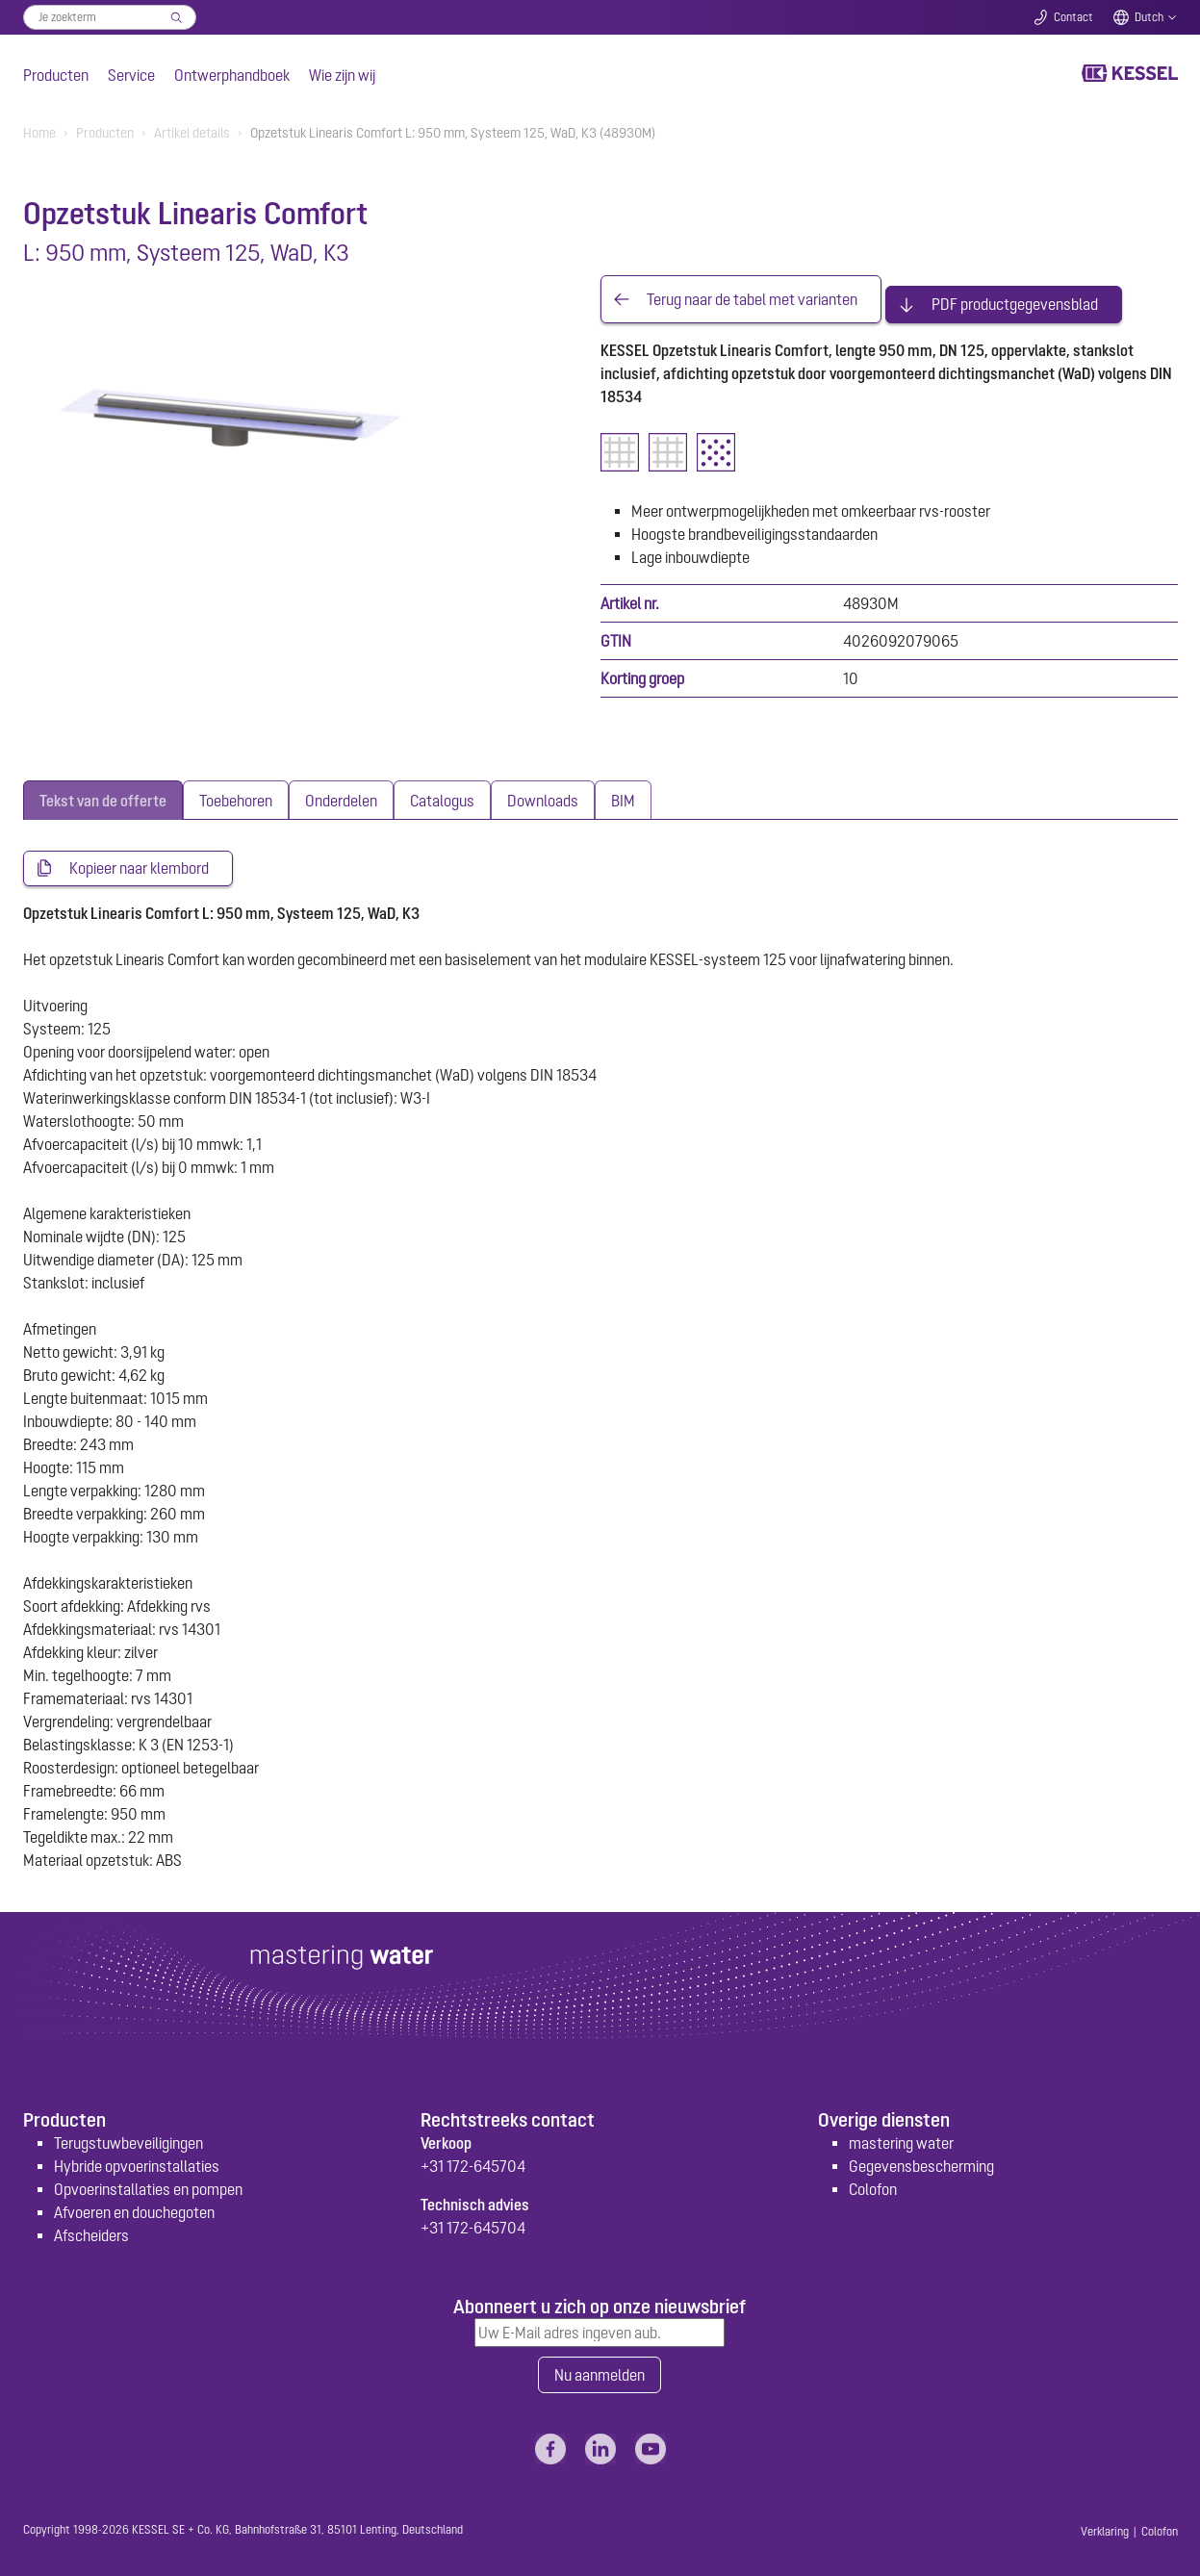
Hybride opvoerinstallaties (136, 2158)
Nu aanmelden (599, 2368)
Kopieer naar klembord (139, 859)
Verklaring (1105, 2526)
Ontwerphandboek (232, 75)
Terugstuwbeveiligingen (128, 2135)
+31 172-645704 (473, 2158)
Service (131, 75)
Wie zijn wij (342, 75)
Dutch (1149, 17)
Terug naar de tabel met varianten (752, 294)
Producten (56, 75)
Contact (1073, 17)
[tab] (103, 790)
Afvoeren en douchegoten (134, 2204)
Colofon (873, 2181)
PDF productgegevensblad (1015, 294)
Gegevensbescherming (921, 2158)
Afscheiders (91, 2227)
